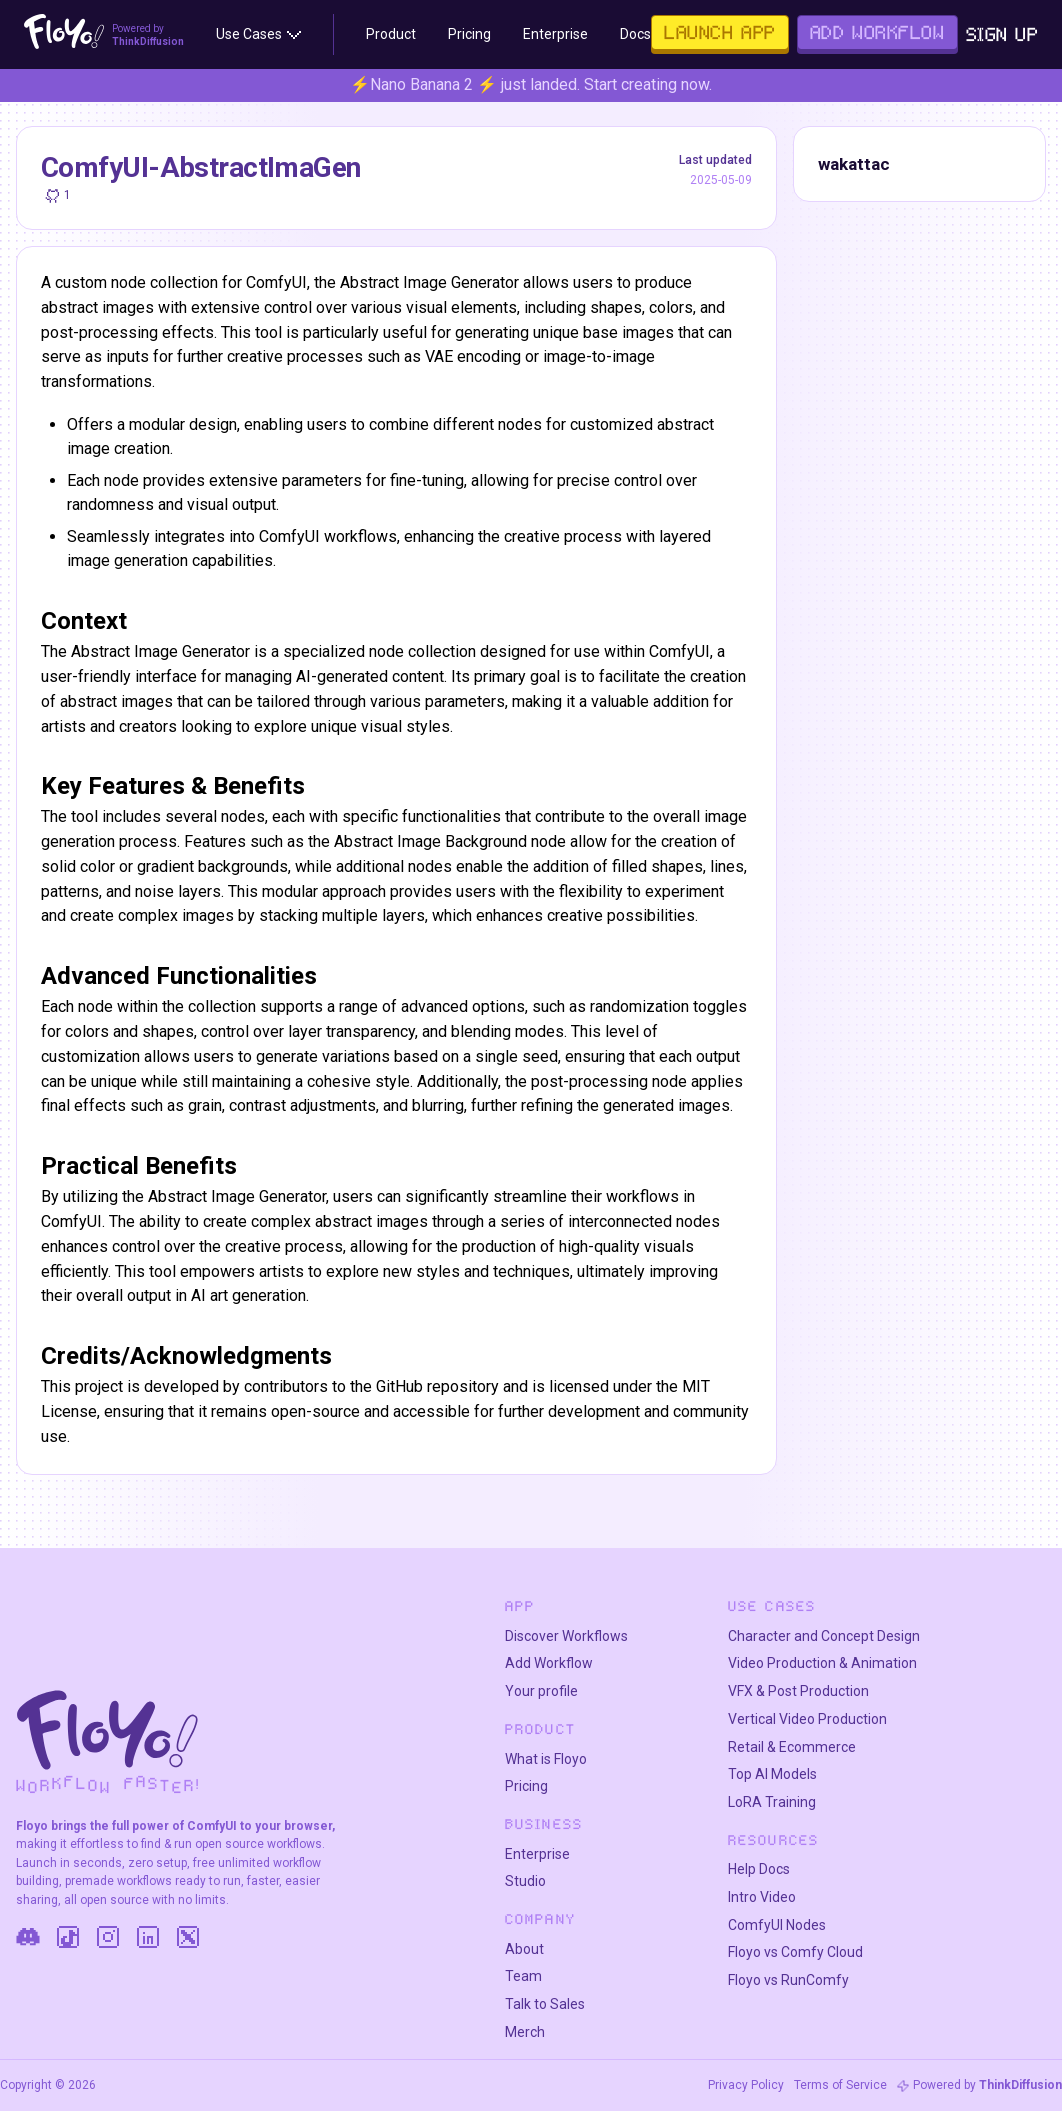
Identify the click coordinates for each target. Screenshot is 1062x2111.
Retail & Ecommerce (792, 1747)
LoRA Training (772, 1802)
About (524, 1949)
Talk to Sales (545, 2004)
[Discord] (28, 1937)
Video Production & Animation (822, 1663)
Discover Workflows (566, 1636)
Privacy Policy (746, 2085)
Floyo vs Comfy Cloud (795, 1952)
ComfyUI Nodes (777, 1925)
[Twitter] (188, 1937)
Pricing (526, 1786)
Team (523, 1976)
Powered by (987, 2085)
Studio (525, 1881)
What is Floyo (546, 1759)
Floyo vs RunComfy (788, 1980)
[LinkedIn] (148, 1937)
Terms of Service (840, 2085)
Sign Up (1002, 34)
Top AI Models (772, 1774)
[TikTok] (68, 1937)
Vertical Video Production (807, 1719)
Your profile (541, 1691)
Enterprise (537, 1854)
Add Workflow (549, 1663)
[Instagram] (108, 1937)
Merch (525, 2032)
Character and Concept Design (824, 1636)
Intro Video (762, 1897)
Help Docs (759, 1869)
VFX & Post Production (798, 1691)
